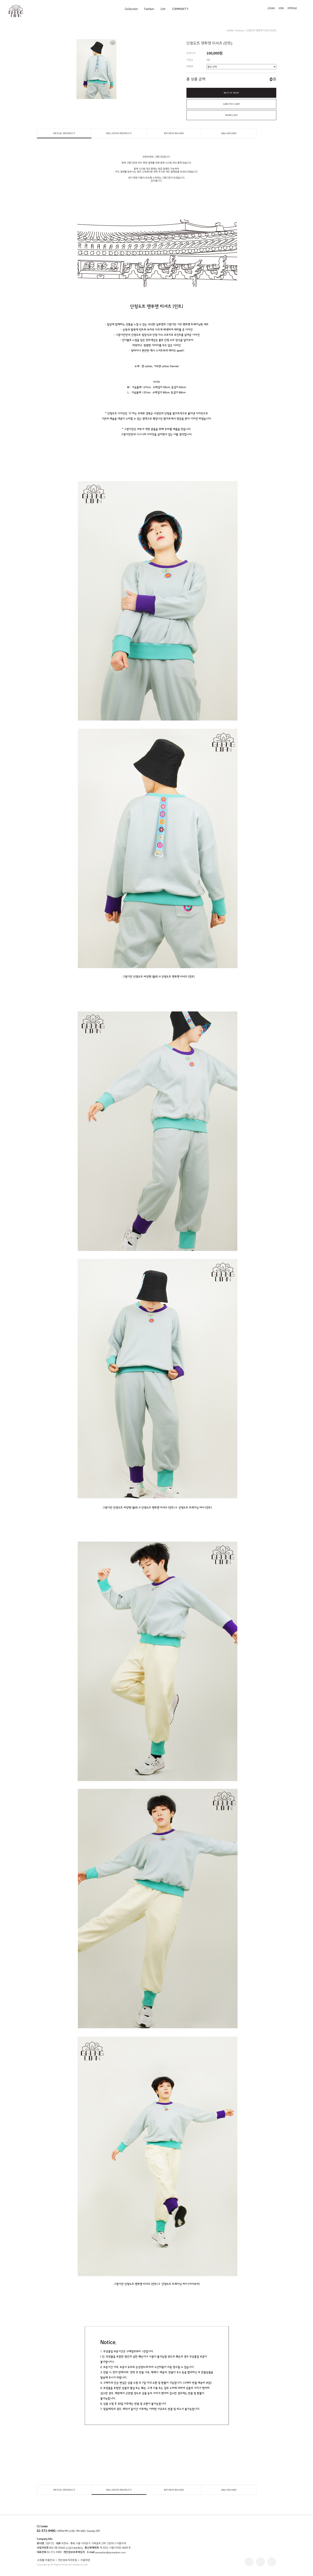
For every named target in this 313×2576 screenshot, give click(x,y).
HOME (230, 30)
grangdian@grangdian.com (110, 2552)
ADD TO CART (231, 103)
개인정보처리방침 (67, 2560)
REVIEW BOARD (174, 133)
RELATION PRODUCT (119, 133)
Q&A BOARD (229, 133)
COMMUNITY (180, 9)
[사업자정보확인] (74, 2548)
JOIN (281, 8)
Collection (131, 9)
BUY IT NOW (231, 92)
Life (163, 9)
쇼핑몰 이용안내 (45, 2560)
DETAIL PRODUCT (64, 133)
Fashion (149, 9)
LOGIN (271, 8)
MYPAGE (292, 8)
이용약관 (85, 2560)
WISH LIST (231, 115)
